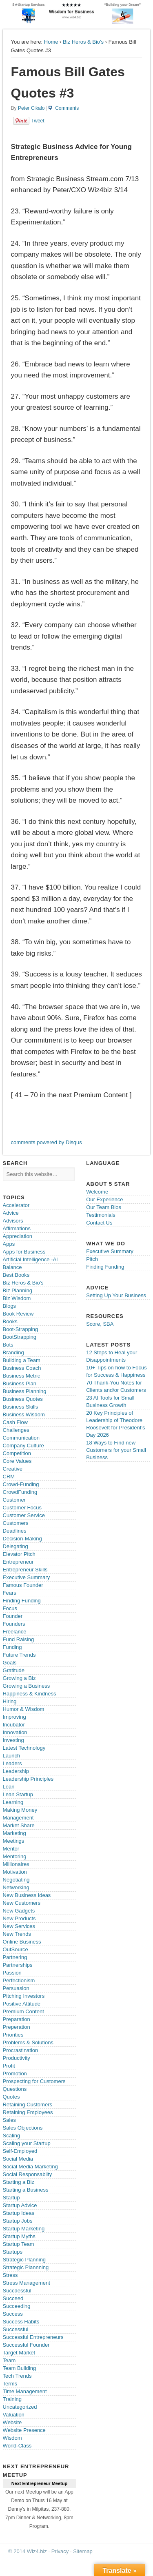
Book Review (18, 1314)
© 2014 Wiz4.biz (27, 2551)
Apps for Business (24, 1252)
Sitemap (83, 2551)
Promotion (15, 2073)
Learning (13, 1802)
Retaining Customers (27, 2104)
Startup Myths (19, 2236)
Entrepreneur (18, 1562)
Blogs (9, 1306)
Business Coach (22, 1368)
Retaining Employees (28, 2112)
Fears (9, 1593)
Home (51, 42)
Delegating (15, 1546)
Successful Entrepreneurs (33, 2337)
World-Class (17, 2446)
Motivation (15, 1872)
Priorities (13, 2035)
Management (18, 1818)
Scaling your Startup (27, 2143)
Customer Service (24, 1515)
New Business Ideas (27, 1895)
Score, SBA (99, 1324)
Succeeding (17, 2306)
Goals (10, 1663)
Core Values (17, 1461)
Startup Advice (20, 2205)
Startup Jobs (18, 2221)
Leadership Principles (28, 1779)
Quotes (11, 2097)
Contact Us (99, 1223)
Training (12, 2399)
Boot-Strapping (20, 1329)
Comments (67, 108)
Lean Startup (18, 1794)
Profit (9, 2066)
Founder (12, 1616)
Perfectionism (19, 1980)
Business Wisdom (24, 1414)
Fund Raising (18, 1639)
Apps (9, 1244)
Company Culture (23, 1445)
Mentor (11, 1849)
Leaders (12, 1763)
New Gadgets (19, 1911)
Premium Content (23, 2011)
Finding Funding (22, 1601)
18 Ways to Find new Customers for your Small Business (116, 1450)
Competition (17, 1453)
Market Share (19, 1825)
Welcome (97, 1192)
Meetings (13, 1841)
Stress (10, 2275)
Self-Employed (20, 2151)
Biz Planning (17, 1290)
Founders (14, 1624)
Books (10, 1321)
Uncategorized (20, 2407)
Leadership (16, 1771)
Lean (9, 1787)
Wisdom (12, 2438)
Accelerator (16, 1205)
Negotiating (16, 1880)
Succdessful (17, 2291)
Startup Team (18, 2244)
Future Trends (19, 1655)
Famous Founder (23, 1585)
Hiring (10, 1701)
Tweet (37, 121)
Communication (21, 1438)
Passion (12, 1973)
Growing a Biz (19, 1678)
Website (12, 2422)
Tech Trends (17, 2376)
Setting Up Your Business (116, 1295)
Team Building (19, 2368)
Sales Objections (23, 2128)
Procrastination (20, 2050)
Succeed (13, 2298)
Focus (10, 1608)
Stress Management (26, 2283)
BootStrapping (19, 1337)
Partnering (15, 1957)
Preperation (16, 2027)
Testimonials (100, 1215)
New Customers (21, 1903)
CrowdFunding (20, 1492)
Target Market (19, 2353)
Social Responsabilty (27, 2174)
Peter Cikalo (31, 108)
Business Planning (25, 1391)
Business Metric (21, 1376)
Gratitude (13, 1670)
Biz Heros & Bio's (83, 42)
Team (9, 2360)
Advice (11, 1213)
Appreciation (17, 1236)
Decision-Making (22, 1538)
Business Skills (20, 1407)
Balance (12, 1267)
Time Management (25, 2391)
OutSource (15, 1949)
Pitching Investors (24, 1996)
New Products (19, 1918)
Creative (12, 1469)
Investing (13, 1740)
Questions (15, 2089)
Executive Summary (26, 1577)
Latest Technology (24, 1748)
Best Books (16, 1275)
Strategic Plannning (26, 2267)
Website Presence (24, 2430)
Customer (14, 1500)
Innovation (15, 1732)
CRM (9, 1476)
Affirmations (17, 1228)
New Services (19, 1926)
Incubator (14, 1725)
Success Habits (21, 2322)
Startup (11, 2197)
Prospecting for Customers (34, 2081)
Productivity (16, 2058)
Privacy (60, 2551)
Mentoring (15, 1856)
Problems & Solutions (28, 2042)
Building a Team (21, 1360)
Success (13, 2314)
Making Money (20, 1810)
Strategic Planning (24, 2259)
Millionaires (16, 1864)
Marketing (14, 1833)
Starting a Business (26, 2190)
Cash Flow (15, 1422)
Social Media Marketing (30, 2166)
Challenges (16, 1430)
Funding (12, 1647)
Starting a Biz (18, 2182)
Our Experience (104, 1199)
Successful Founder (26, 2345)
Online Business (22, 1942)
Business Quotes (23, 1399)
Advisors (13, 1221)
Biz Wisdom (17, 1298)
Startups (12, 2252)
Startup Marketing (24, 2228)
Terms (10, 2384)
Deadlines (15, 1531)
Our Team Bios (103, 1207)
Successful (16, 2329)
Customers (16, 1523)
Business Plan (19, 1383)
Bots (8, 1345)
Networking (16, 1887)
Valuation (13, 2415)
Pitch (92, 1259)
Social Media (18, 2159)
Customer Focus (22, 1507)
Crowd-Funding (21, 1484)
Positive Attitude (22, 2004)
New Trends (17, 1934)
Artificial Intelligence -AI (30, 1259)
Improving (14, 1717)
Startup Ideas (18, 2213)
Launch (11, 1756)
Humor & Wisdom (23, 1709)
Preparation (16, 2019)
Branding (13, 1352)
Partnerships (18, 1965)
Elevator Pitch (19, 1554)
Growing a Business (26, 1686)
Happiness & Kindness (29, 1694)
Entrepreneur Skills (25, 1569)
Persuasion (16, 1988)
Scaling (11, 2135)
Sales (9, 2120)
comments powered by (46, 1142)
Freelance (15, 1632)
